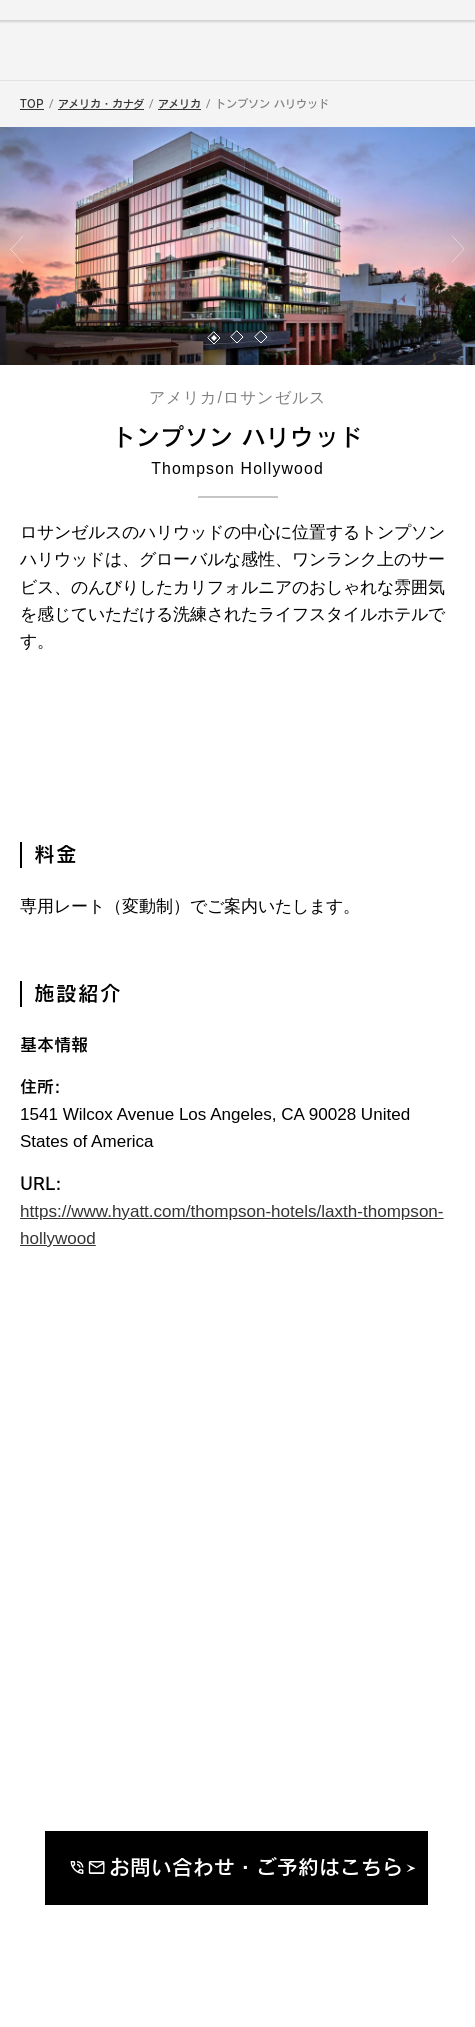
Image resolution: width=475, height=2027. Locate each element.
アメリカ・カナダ (101, 103)
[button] (214, 338)
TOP (32, 103)
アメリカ (179, 103)
